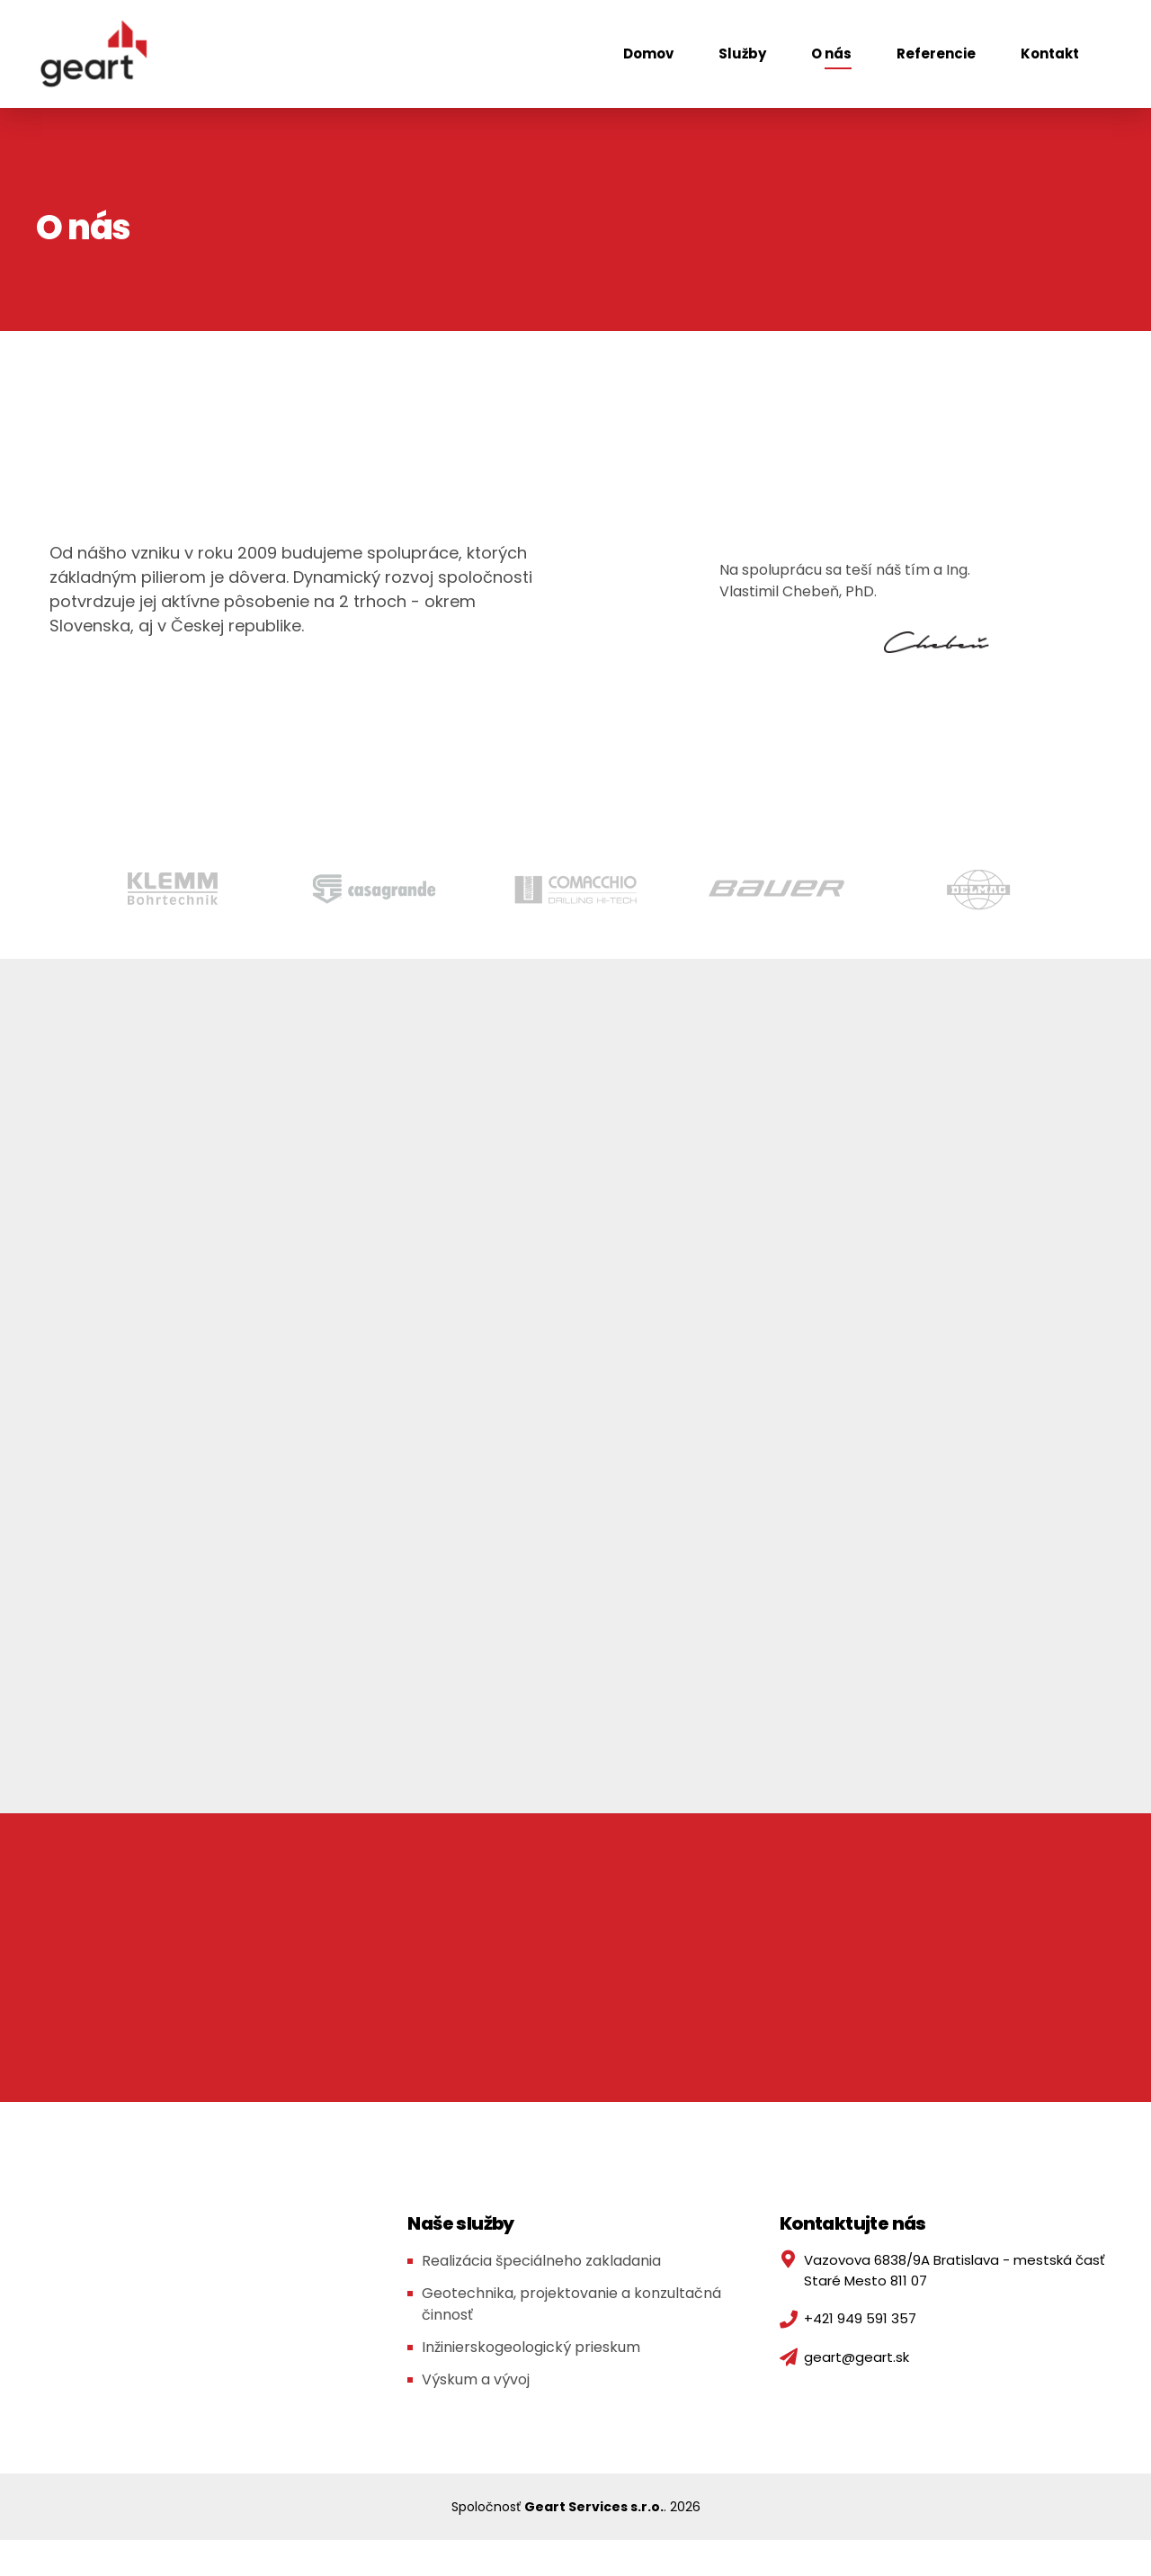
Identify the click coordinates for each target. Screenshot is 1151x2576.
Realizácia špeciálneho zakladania (541, 2260)
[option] (172, 888)
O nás (831, 53)
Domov (648, 53)
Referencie (936, 53)
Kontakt (1050, 53)
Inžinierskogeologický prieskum (531, 2347)
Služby (742, 53)
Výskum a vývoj (476, 2379)
